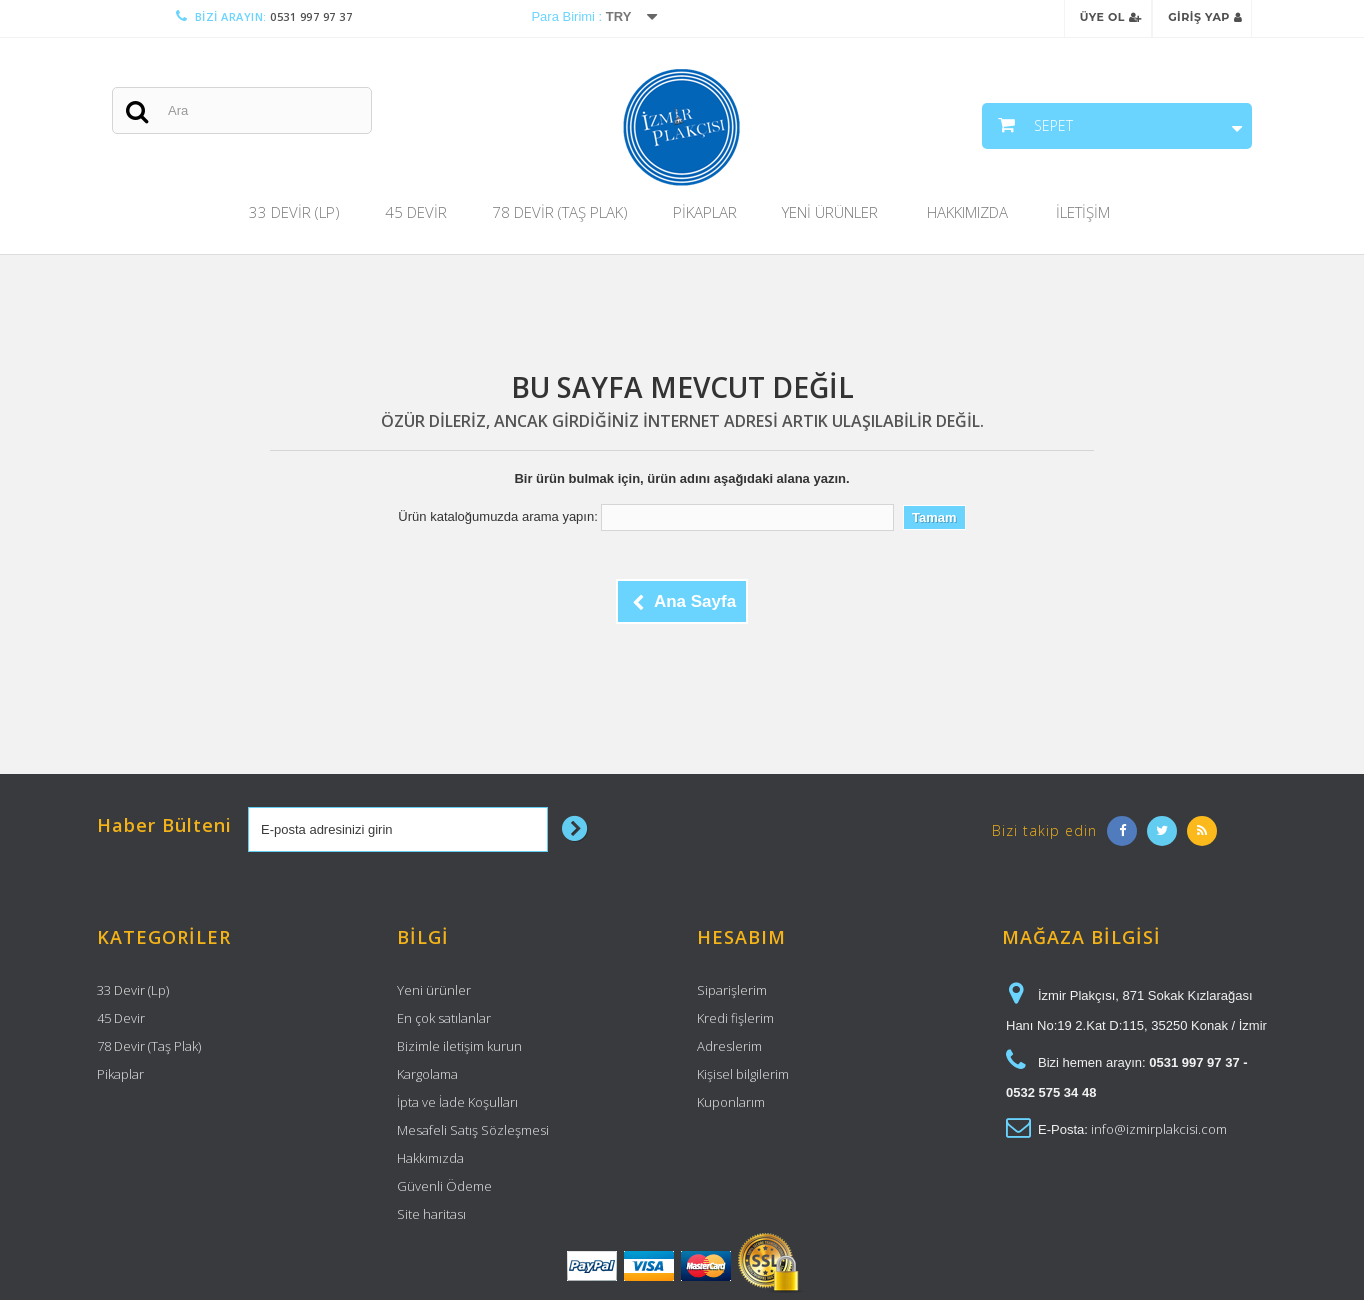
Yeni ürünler (434, 990)
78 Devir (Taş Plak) (560, 212)
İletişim (1083, 212)
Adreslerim (729, 1046)
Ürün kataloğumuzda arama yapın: (497, 516)
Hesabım (741, 937)
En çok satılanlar (444, 1018)
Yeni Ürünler (830, 212)
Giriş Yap (1205, 17)
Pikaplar (705, 212)
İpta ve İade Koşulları (457, 1102)
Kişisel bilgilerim (743, 1074)
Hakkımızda (967, 212)
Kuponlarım (731, 1102)
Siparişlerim (732, 990)
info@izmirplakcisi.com (1159, 1129)
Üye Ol (1111, 17)
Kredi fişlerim (735, 1018)
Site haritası (431, 1214)
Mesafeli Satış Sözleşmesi (473, 1130)
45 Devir (416, 212)
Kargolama (427, 1074)
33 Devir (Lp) (294, 212)
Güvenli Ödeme (444, 1186)
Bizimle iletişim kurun (459, 1046)
